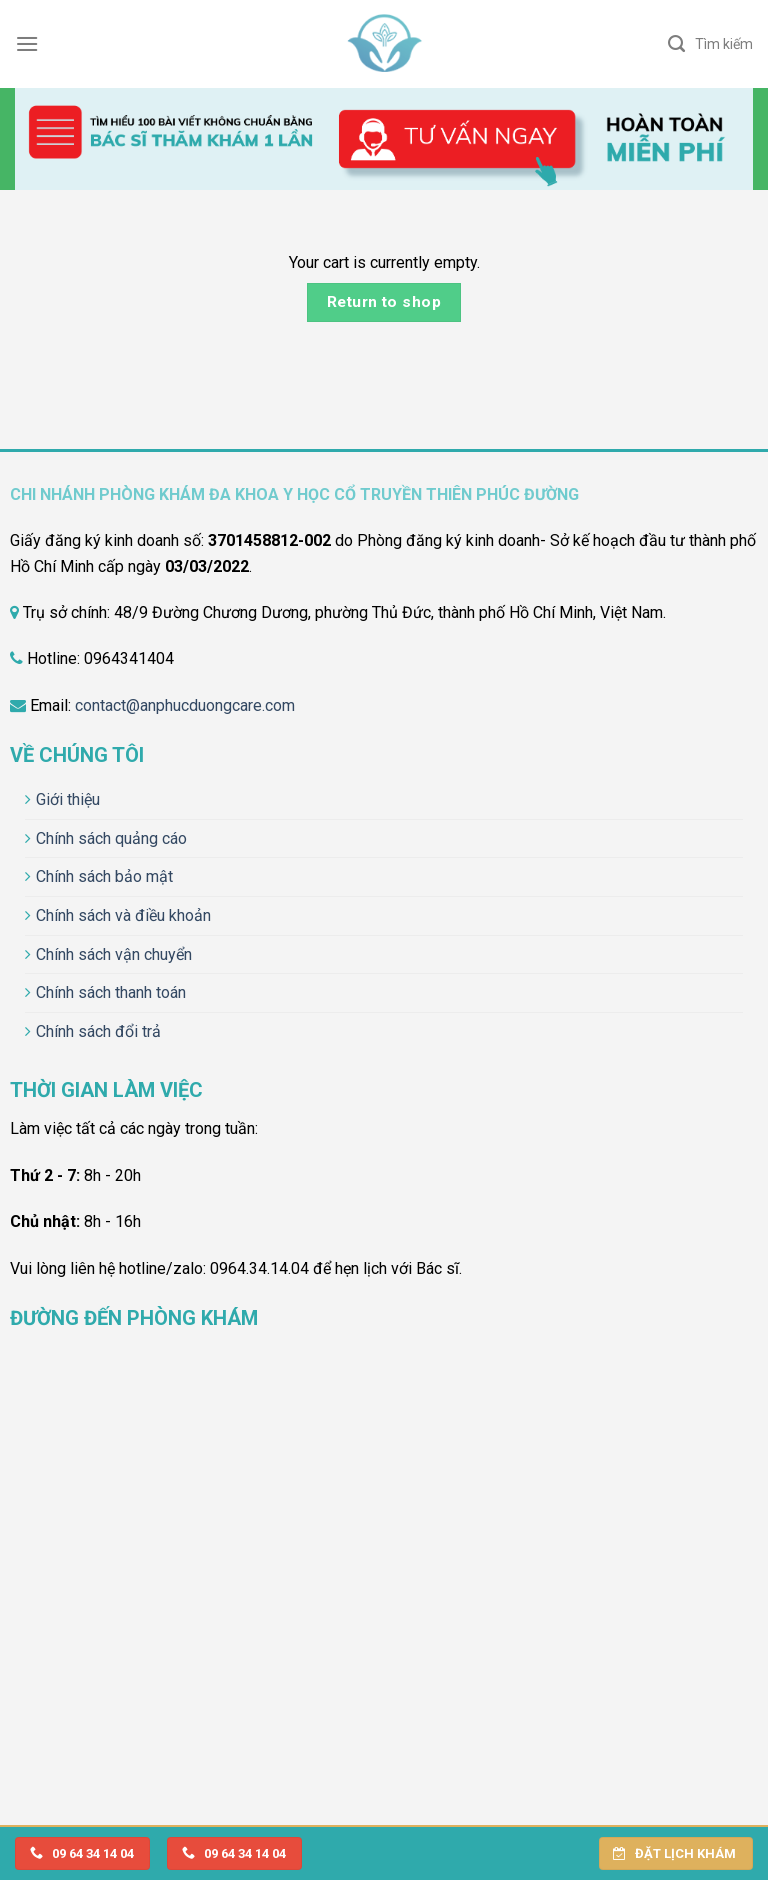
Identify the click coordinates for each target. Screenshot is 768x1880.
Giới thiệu (68, 799)
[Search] (710, 44)
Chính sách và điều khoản (123, 915)
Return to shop (384, 302)
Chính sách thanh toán (111, 992)
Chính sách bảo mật (104, 876)
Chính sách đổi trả (98, 1031)
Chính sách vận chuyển (114, 954)
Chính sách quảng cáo (111, 838)
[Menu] (27, 43)
